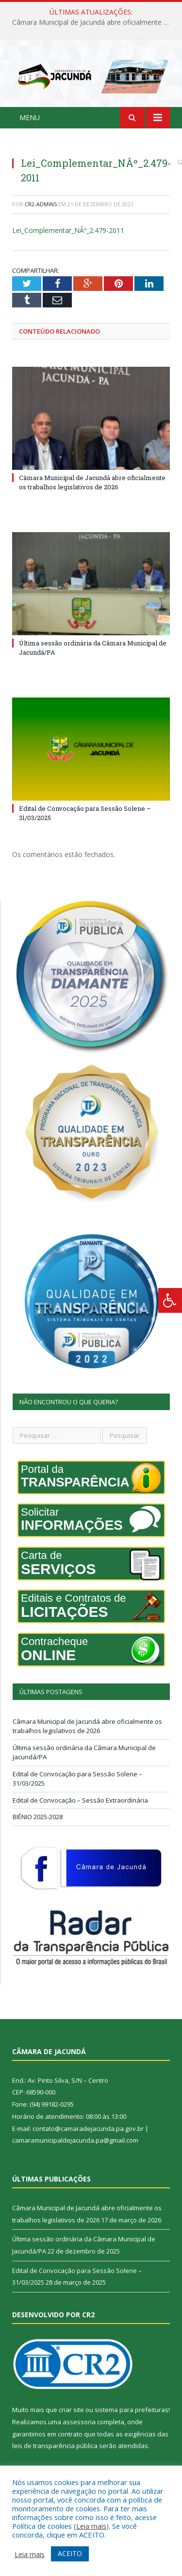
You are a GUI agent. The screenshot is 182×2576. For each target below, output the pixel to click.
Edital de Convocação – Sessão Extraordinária (80, 1800)
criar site (71, 2409)
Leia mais (91, 2526)
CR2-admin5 (41, 204)
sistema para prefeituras (131, 2409)
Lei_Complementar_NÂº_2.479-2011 (68, 230)
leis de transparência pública (55, 2445)
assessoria (79, 2421)
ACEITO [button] (70, 2553)
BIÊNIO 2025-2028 (38, 1816)
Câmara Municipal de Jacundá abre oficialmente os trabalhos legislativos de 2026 (93, 22)
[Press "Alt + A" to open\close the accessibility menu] (170, 1300)
